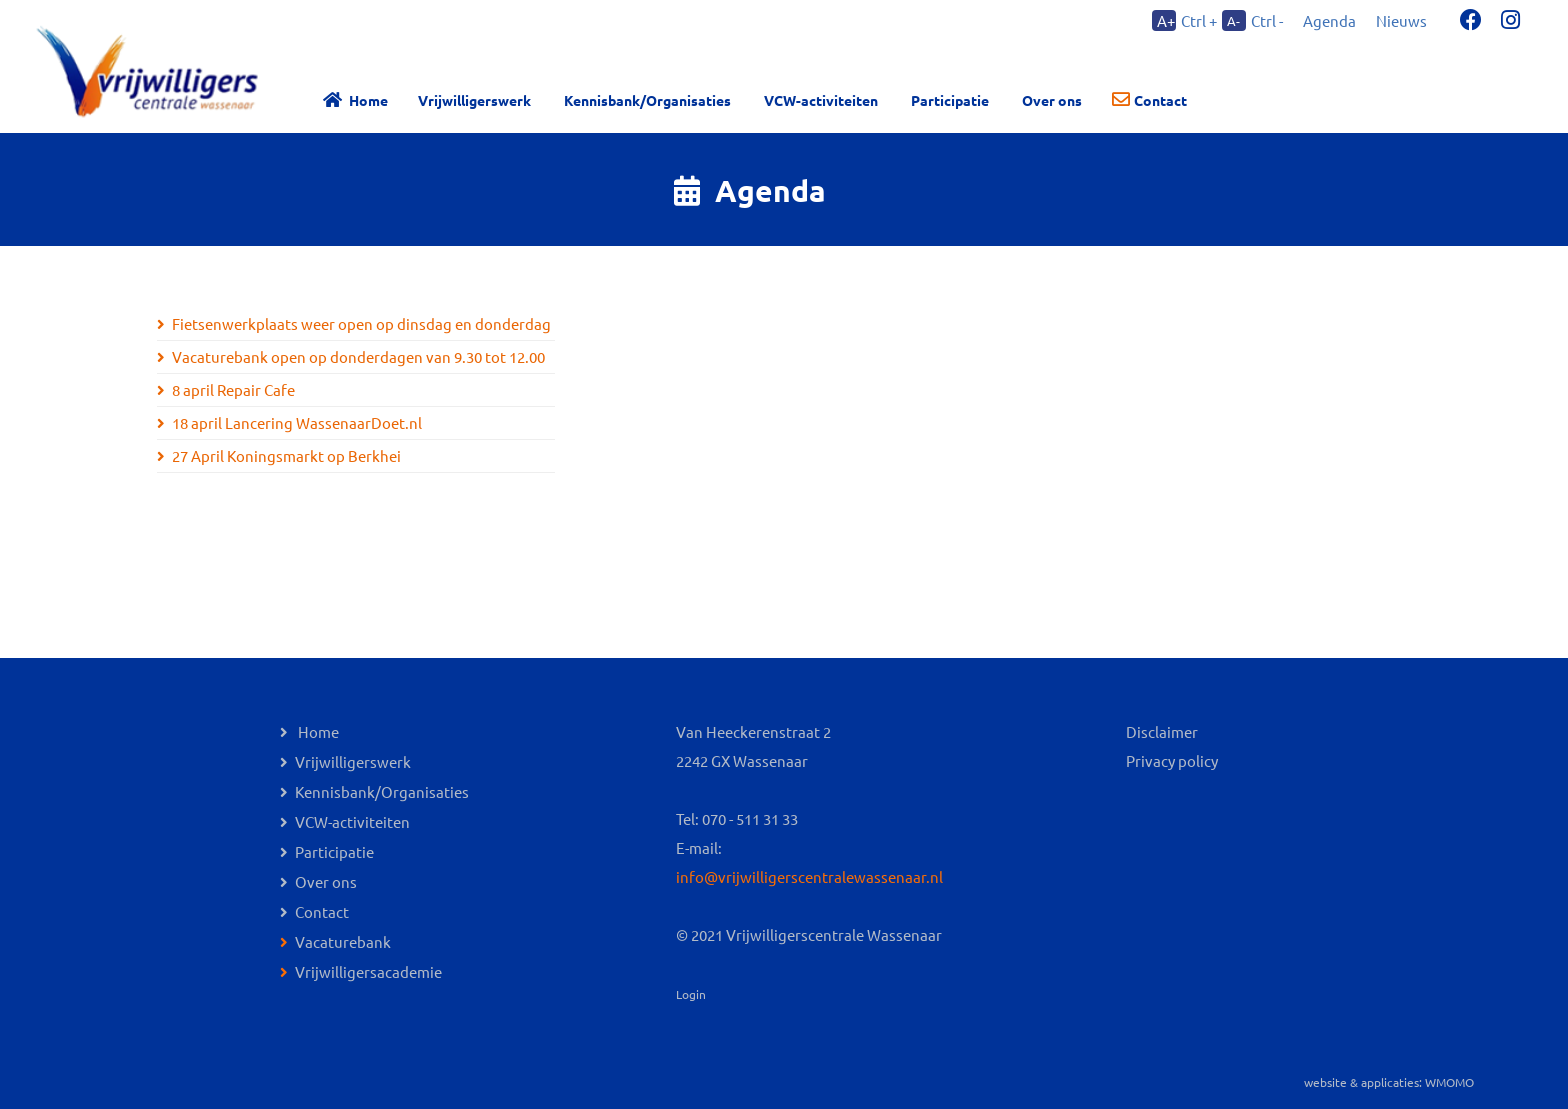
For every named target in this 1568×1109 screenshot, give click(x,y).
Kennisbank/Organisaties (647, 100)
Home (368, 100)
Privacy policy (1172, 760)
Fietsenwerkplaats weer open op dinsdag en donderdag (361, 323)
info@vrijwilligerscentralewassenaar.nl (809, 876)
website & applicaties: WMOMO (1389, 1082)
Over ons (326, 881)
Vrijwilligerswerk (474, 100)
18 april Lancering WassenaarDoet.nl (297, 422)
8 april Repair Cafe (233, 389)
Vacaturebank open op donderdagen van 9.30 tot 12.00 (358, 356)
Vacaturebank (343, 941)
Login (691, 994)
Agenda (1329, 20)
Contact (1160, 100)
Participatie (950, 100)
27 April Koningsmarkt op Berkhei (286, 455)
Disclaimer (1162, 731)
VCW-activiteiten (821, 100)
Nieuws (1401, 20)
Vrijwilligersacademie (368, 971)
